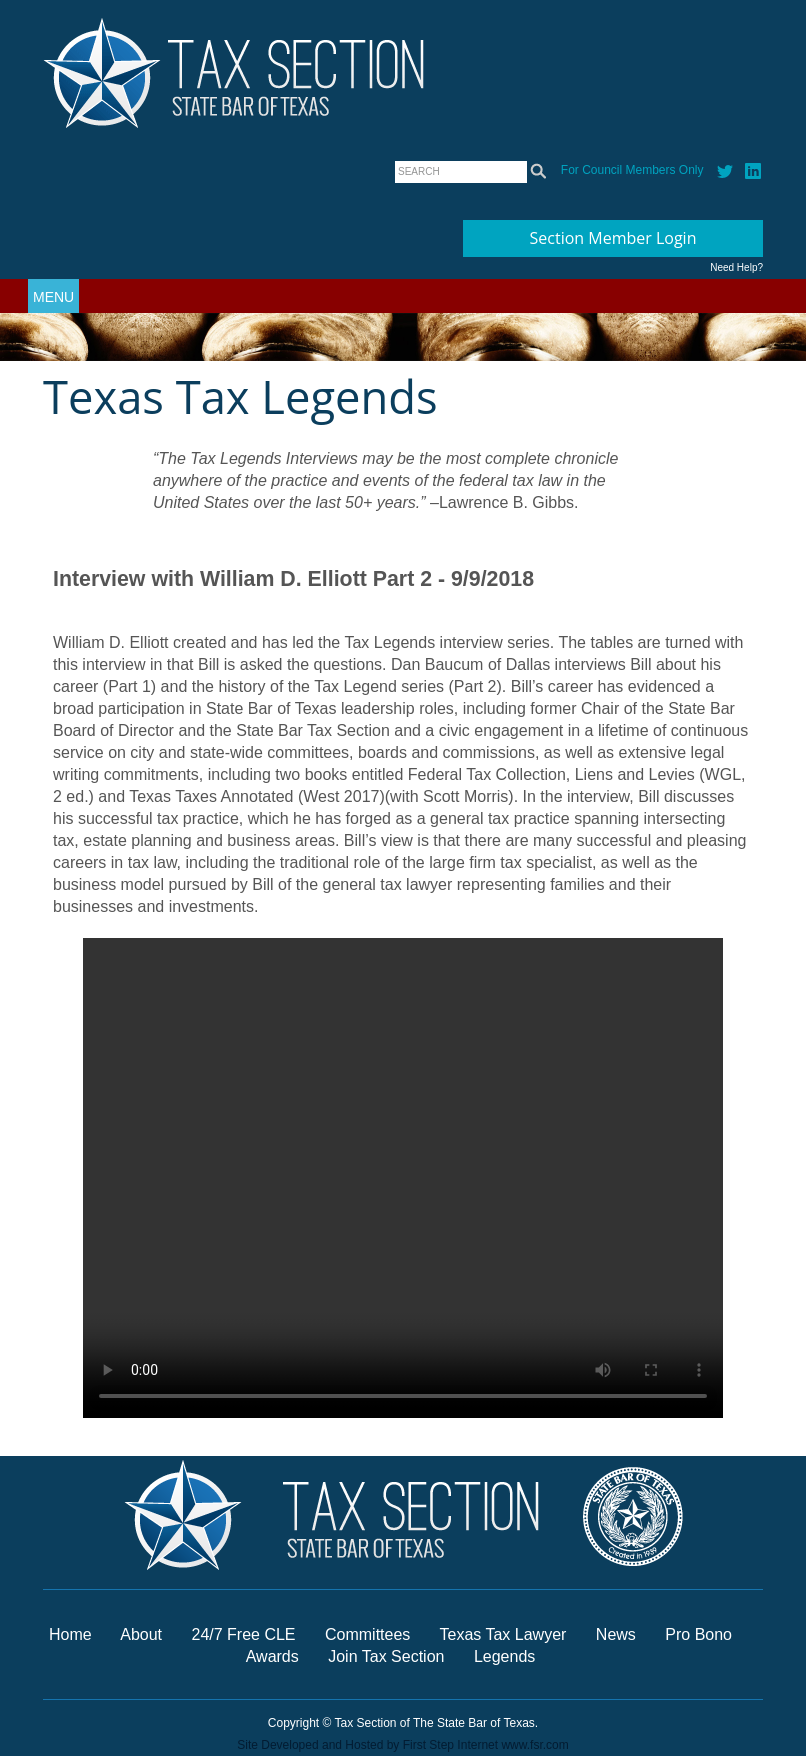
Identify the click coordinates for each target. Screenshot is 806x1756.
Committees (367, 1634)
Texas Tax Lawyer (503, 1634)
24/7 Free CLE (243, 1634)
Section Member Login (613, 238)
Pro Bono (698, 1634)
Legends (504, 1656)
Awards (275, 1656)
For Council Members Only (632, 170)
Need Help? (736, 267)
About (141, 1634)
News (618, 1634)
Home (70, 1634)
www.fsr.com (534, 1745)
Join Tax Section (386, 1656)
